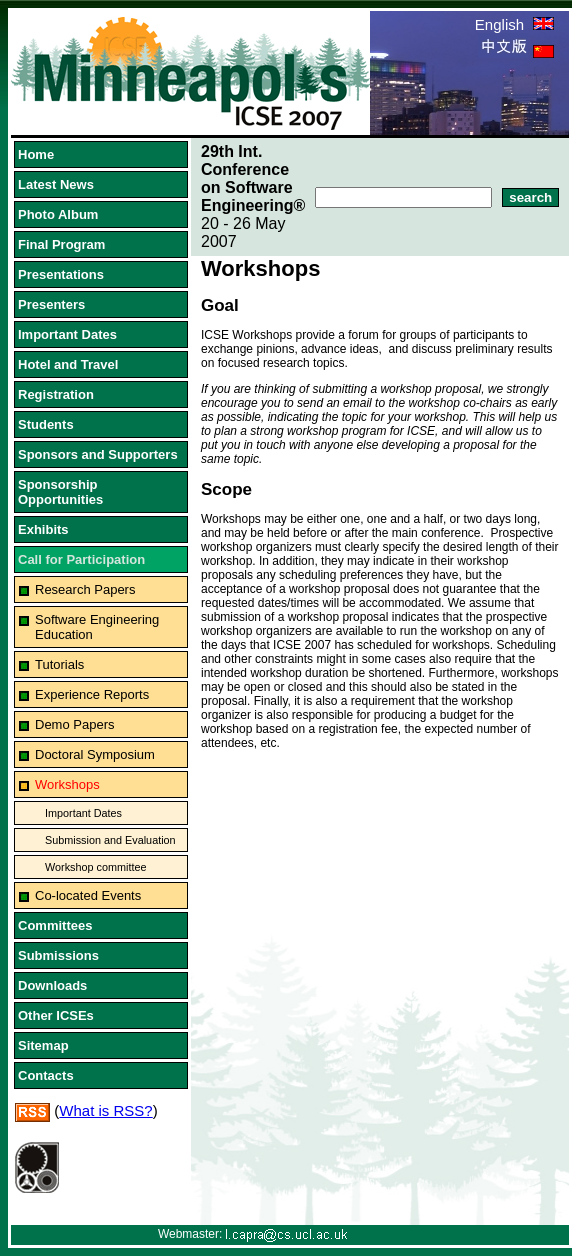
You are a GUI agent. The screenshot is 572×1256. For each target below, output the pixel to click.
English (514, 24)
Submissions (58, 955)
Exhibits (43, 529)
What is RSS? (105, 1110)
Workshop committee (96, 867)
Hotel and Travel (68, 364)
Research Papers (85, 589)
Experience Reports (92, 694)
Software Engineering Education (97, 627)
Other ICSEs (56, 1015)
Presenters (51, 304)
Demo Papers (74, 724)
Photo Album (58, 214)
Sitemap (43, 1045)
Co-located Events (88, 895)
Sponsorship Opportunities (60, 492)
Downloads (52, 985)
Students (46, 424)
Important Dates (67, 334)
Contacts (46, 1075)
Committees (55, 925)
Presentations (61, 274)
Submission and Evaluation (110, 840)
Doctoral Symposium (95, 754)
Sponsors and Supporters (98, 454)
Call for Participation (81, 559)
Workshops (67, 784)
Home (36, 154)
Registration (56, 394)
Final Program (61, 244)
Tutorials (59, 664)
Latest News (56, 184)
